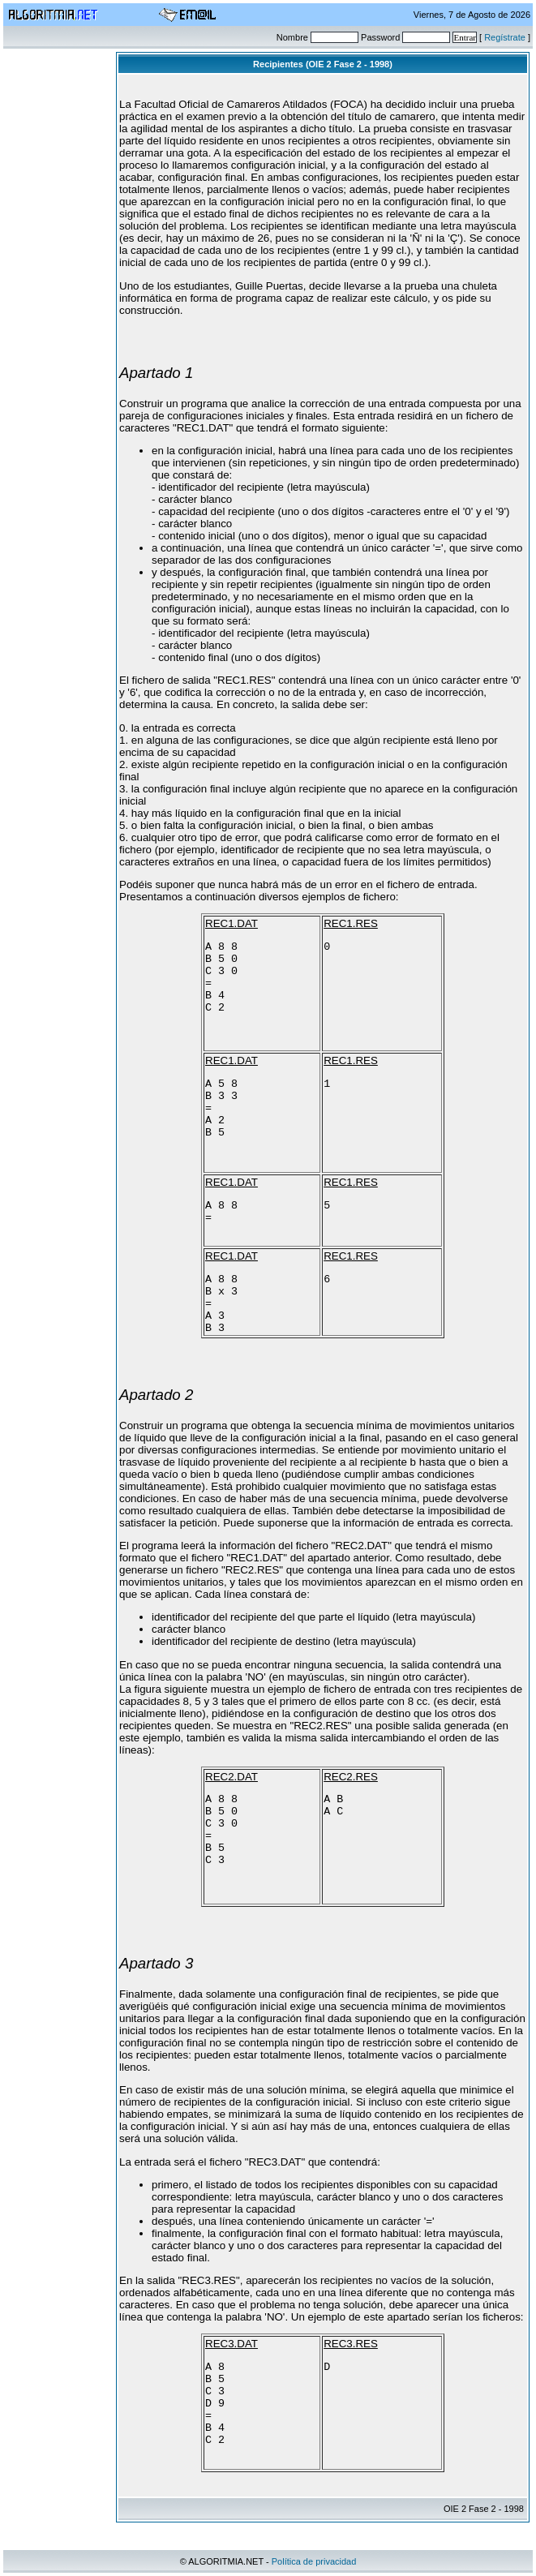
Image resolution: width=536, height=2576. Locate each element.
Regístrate (504, 37)
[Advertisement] (61, 295)
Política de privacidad (314, 2561)
